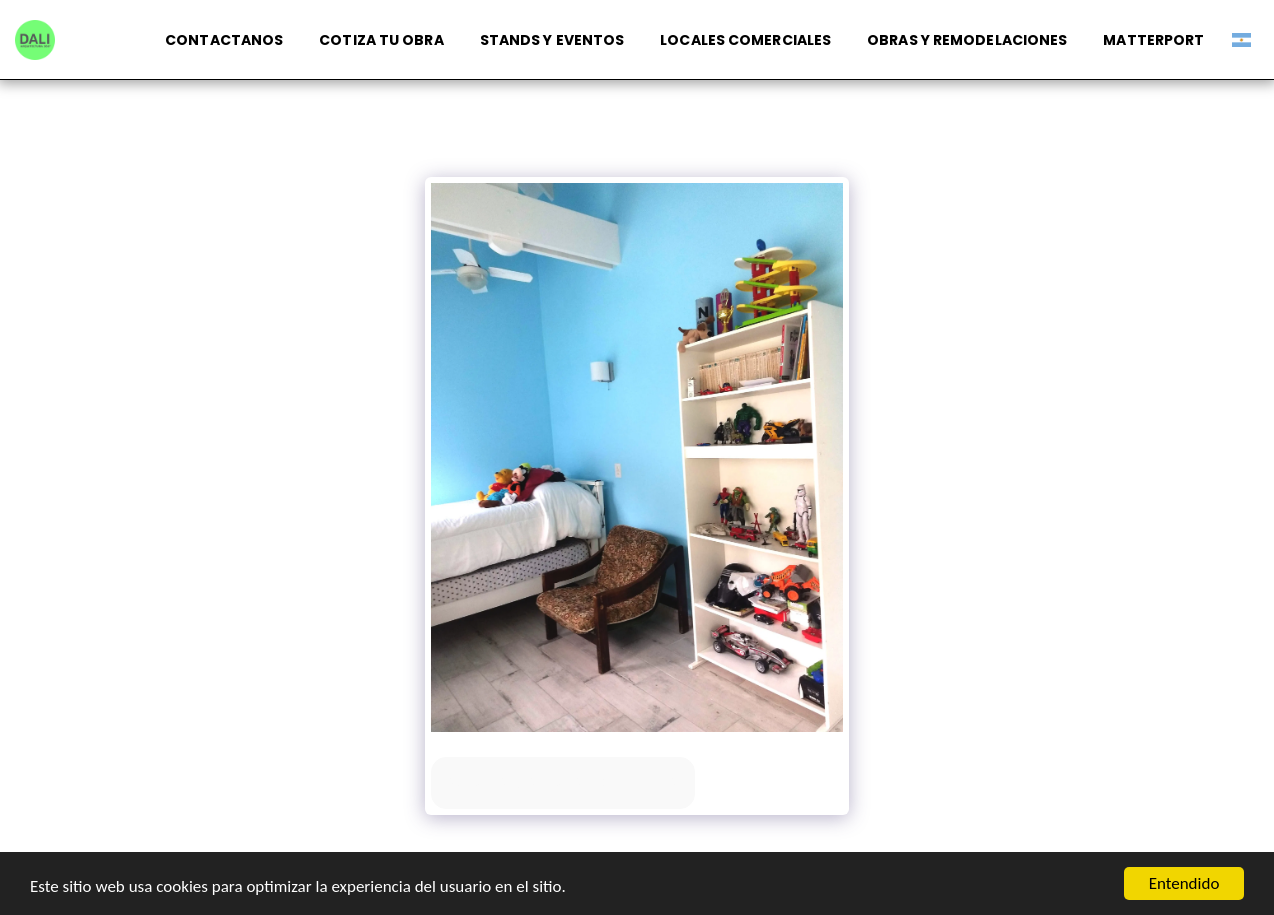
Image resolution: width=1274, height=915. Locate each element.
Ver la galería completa (563, 782)
